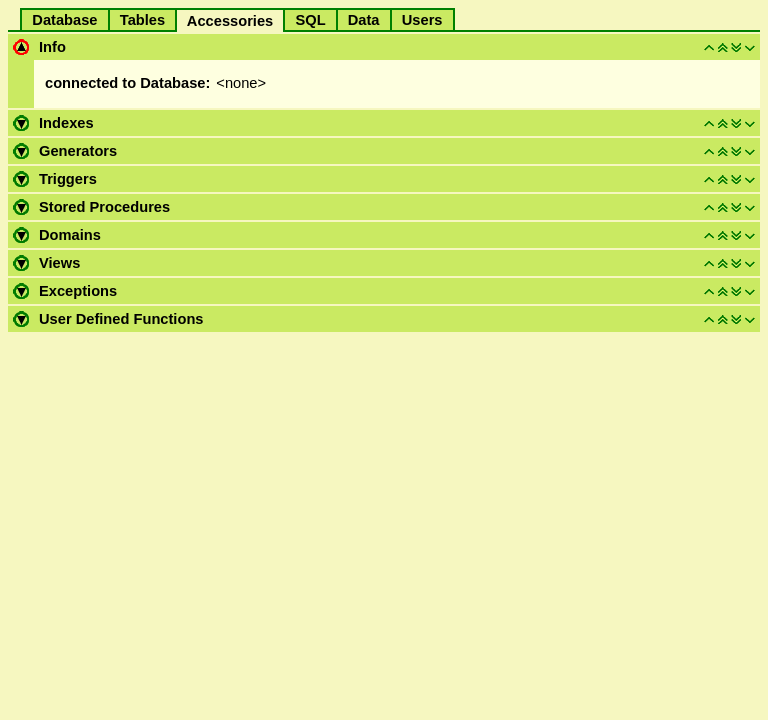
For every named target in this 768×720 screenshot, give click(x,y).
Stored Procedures (104, 207)
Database (64, 20)
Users (422, 20)
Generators (78, 151)
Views (59, 263)
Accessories (230, 21)
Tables (143, 20)
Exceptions (78, 291)
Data (364, 20)
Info (52, 47)
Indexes (66, 123)
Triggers (68, 179)
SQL (310, 20)
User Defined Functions (121, 319)
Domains (70, 235)
